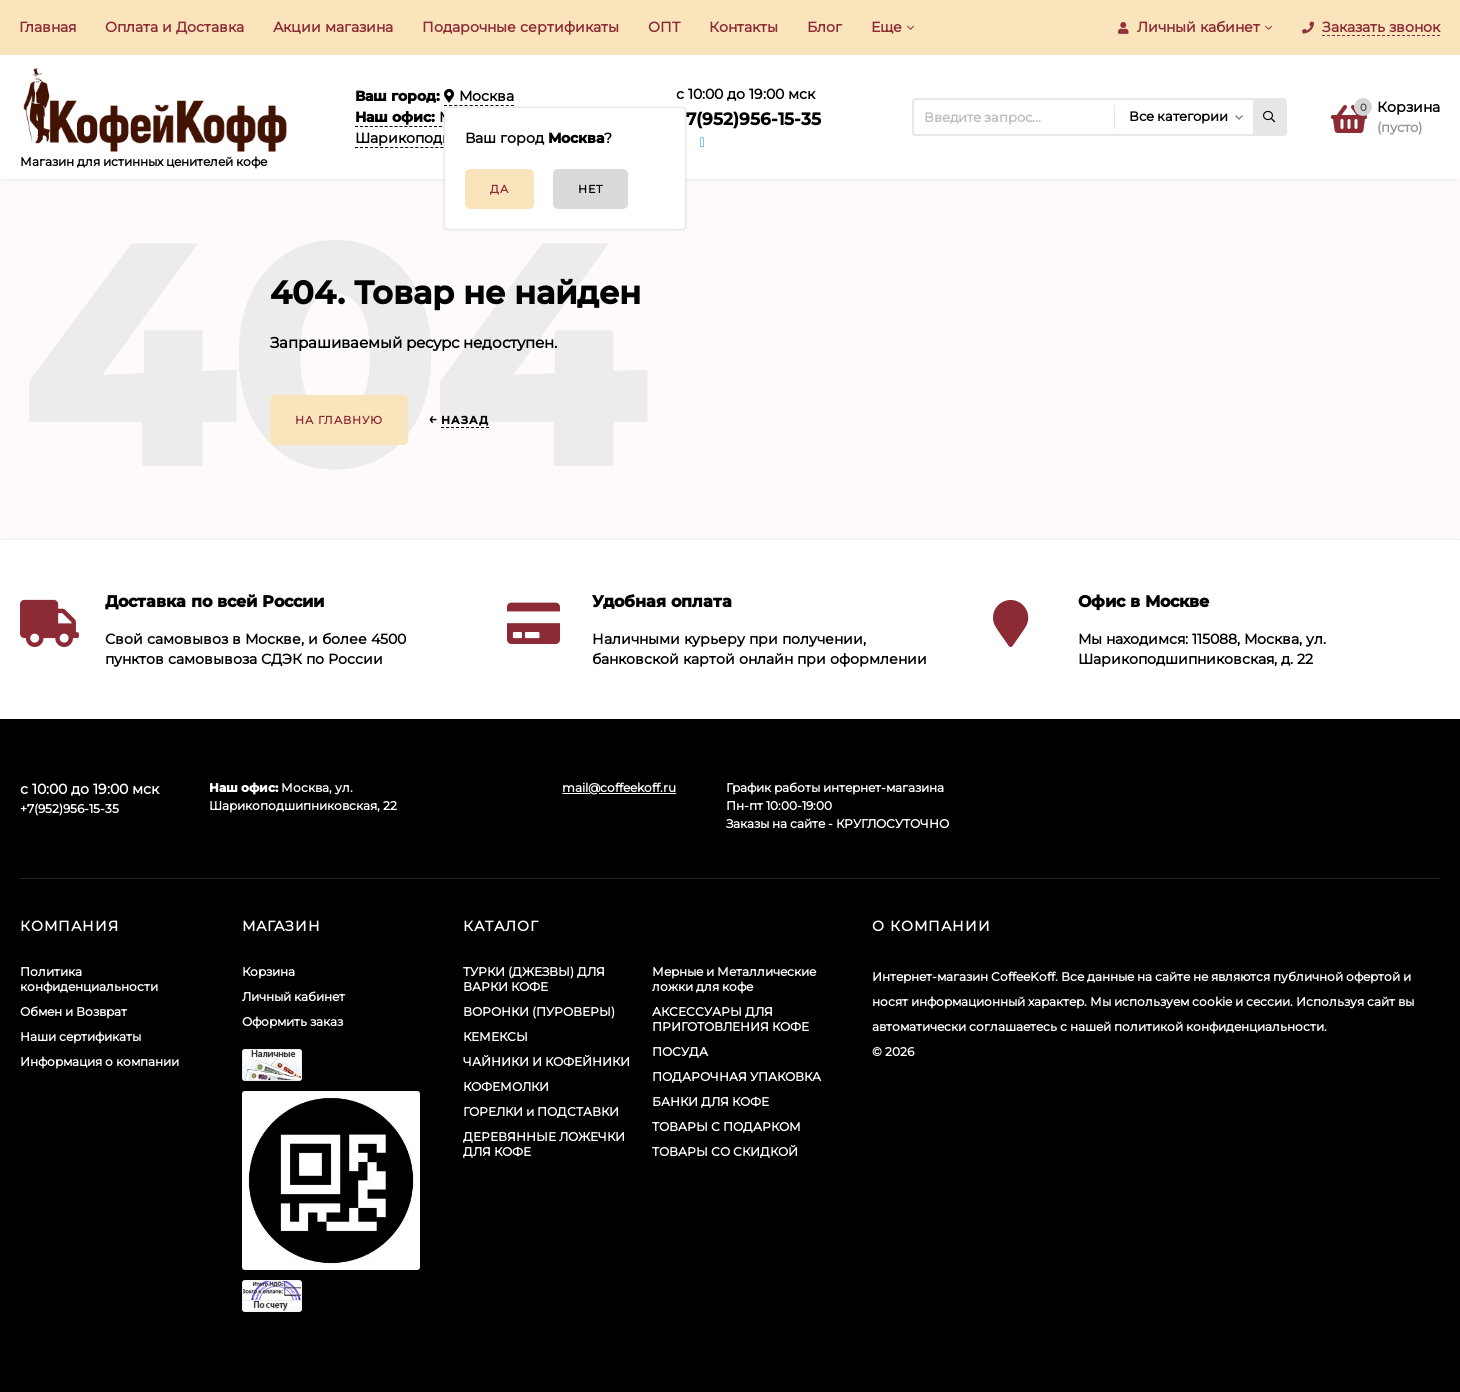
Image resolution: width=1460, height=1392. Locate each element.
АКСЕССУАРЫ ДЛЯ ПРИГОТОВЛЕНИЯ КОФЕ (730, 1019)
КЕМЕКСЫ (495, 1036)
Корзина (268, 971)
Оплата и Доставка (174, 27)
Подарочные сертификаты (520, 27)
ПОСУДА (680, 1051)
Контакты (743, 27)
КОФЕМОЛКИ (506, 1086)
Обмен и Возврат (73, 1011)
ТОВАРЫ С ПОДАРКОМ (726, 1126)
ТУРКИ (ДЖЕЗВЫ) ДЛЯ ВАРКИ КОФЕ (534, 979)
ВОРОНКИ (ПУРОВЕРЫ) (539, 1011)
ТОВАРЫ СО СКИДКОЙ (725, 1151)
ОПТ (664, 27)
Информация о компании (99, 1061)
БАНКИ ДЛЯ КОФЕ (710, 1101)
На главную (339, 420)
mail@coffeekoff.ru (619, 787)
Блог (824, 27)
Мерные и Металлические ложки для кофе (734, 979)
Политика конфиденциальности (89, 979)
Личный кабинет (293, 996)
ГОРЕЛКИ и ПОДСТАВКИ (541, 1111)
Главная (47, 27)
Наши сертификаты (80, 1036)
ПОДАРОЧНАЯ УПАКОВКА (736, 1076)
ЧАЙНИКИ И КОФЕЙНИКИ (546, 1061)
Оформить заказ (292, 1021)
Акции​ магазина (333, 27)
